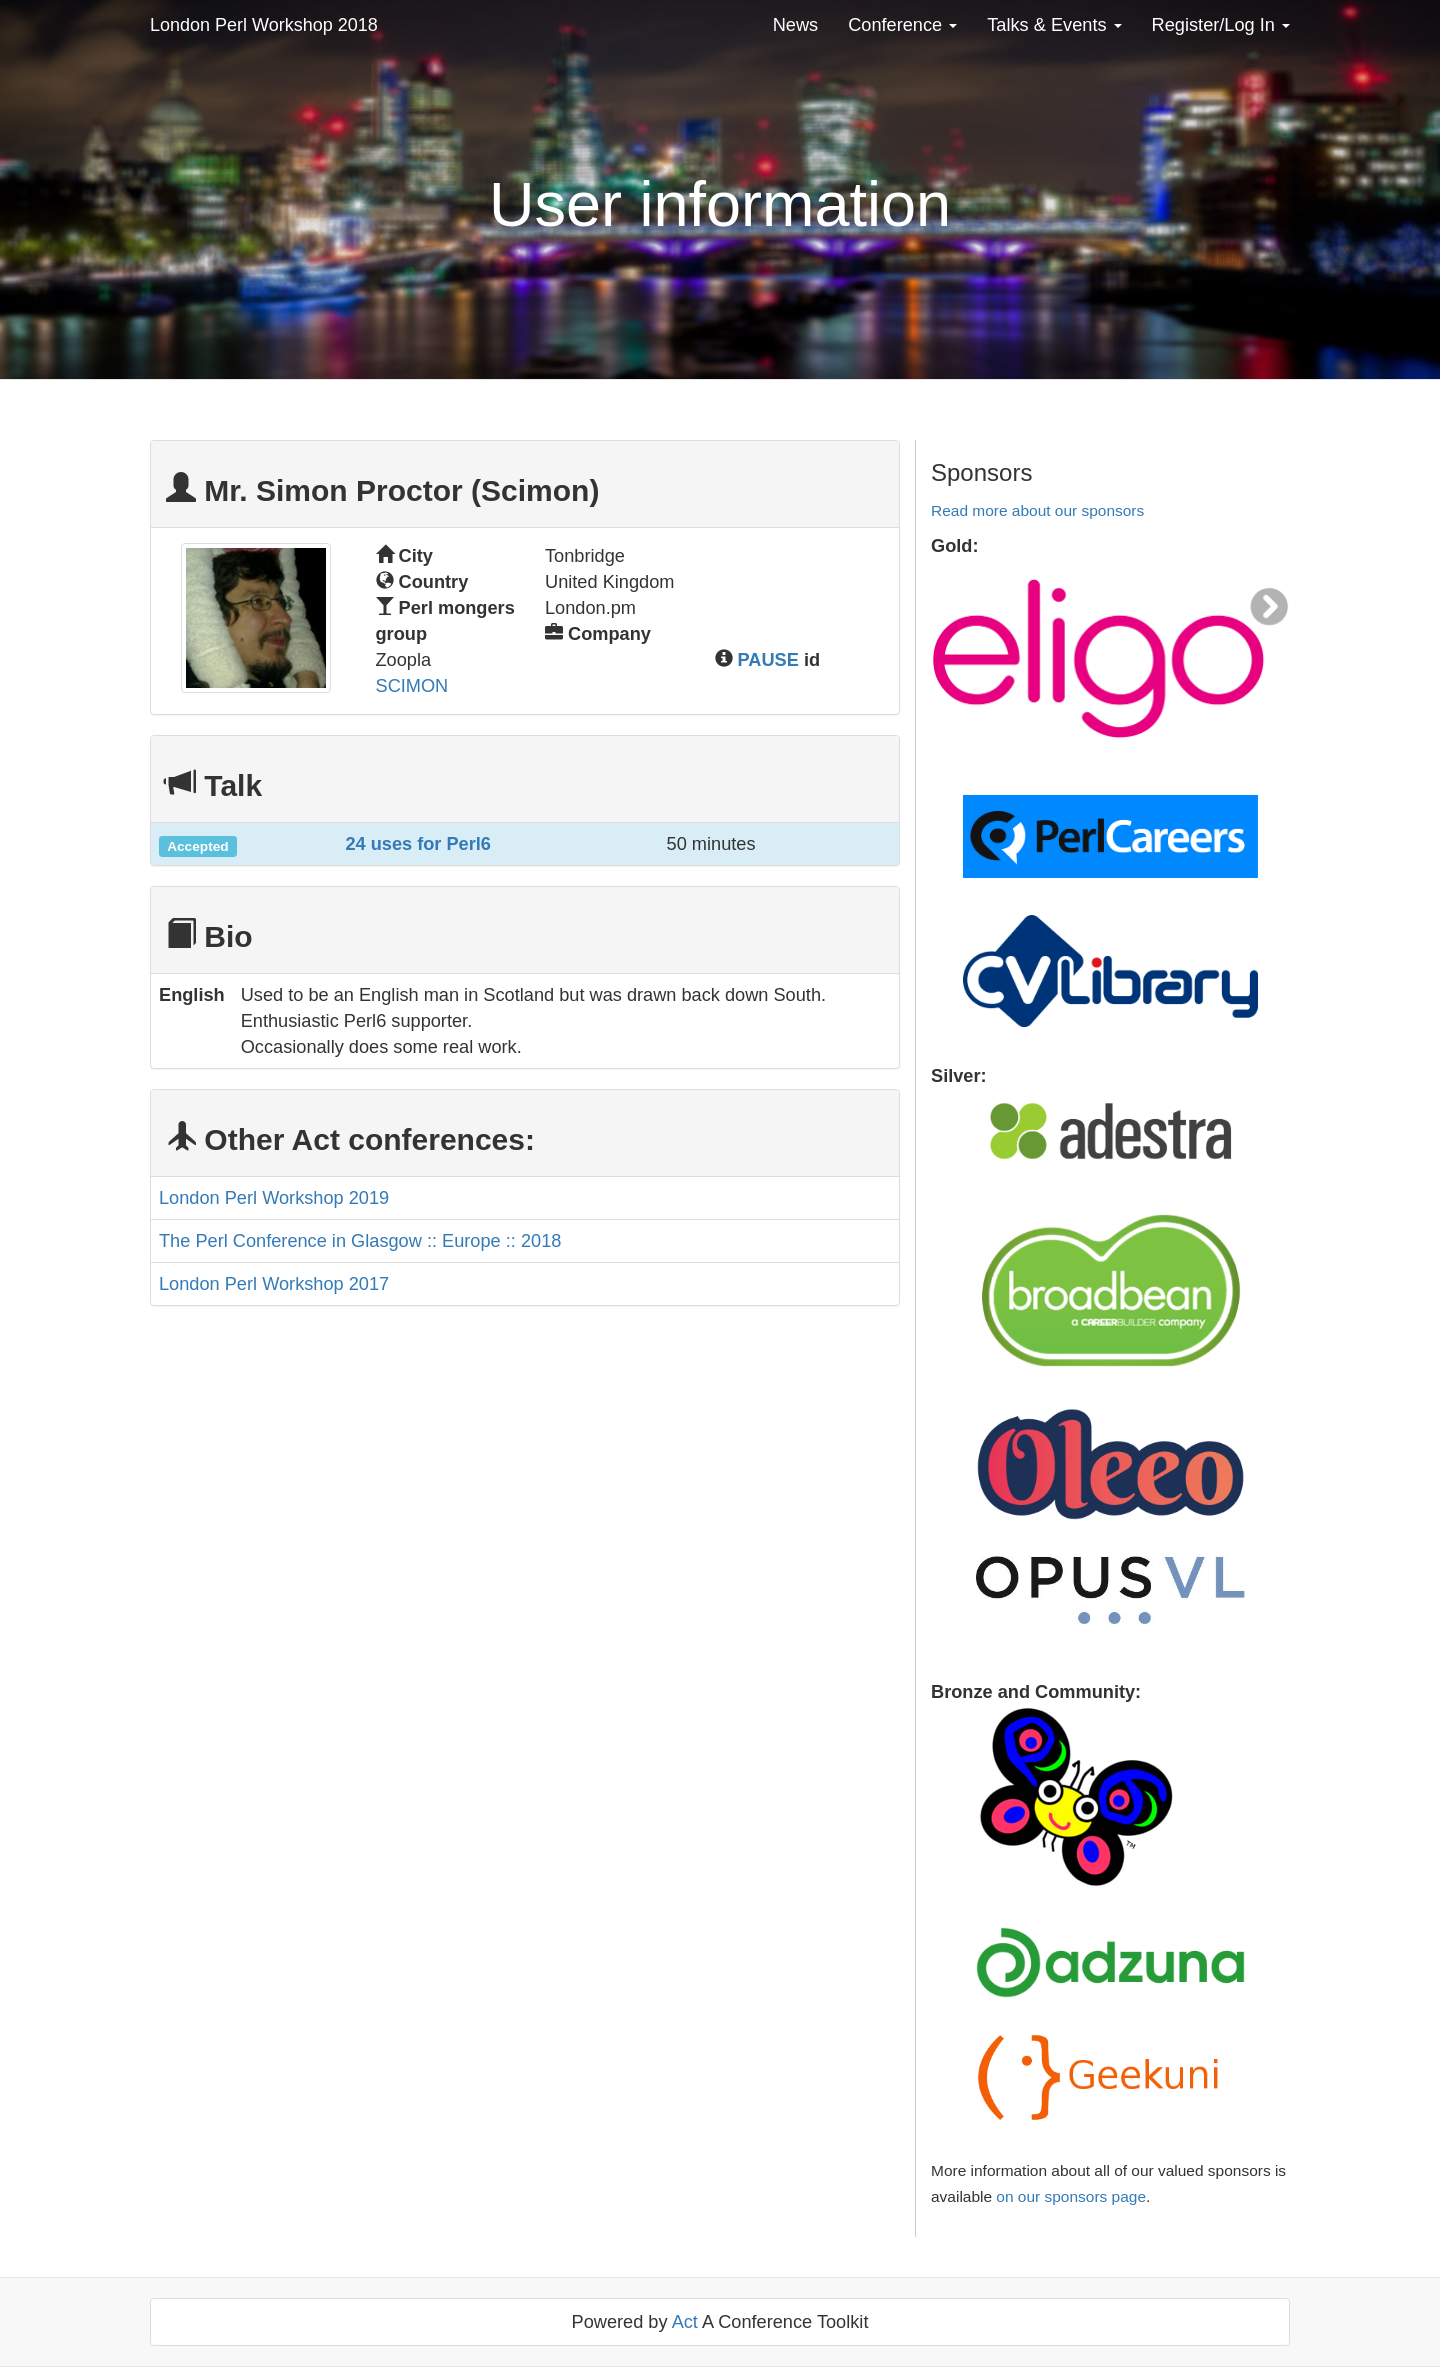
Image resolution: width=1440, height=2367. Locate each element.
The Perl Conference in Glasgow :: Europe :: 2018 (360, 1241)
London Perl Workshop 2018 (264, 25)
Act (685, 2322)
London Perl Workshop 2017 (274, 1284)
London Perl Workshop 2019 (274, 1198)
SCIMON (412, 686)
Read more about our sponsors (1037, 510)
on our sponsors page (1071, 2196)
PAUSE (768, 660)
